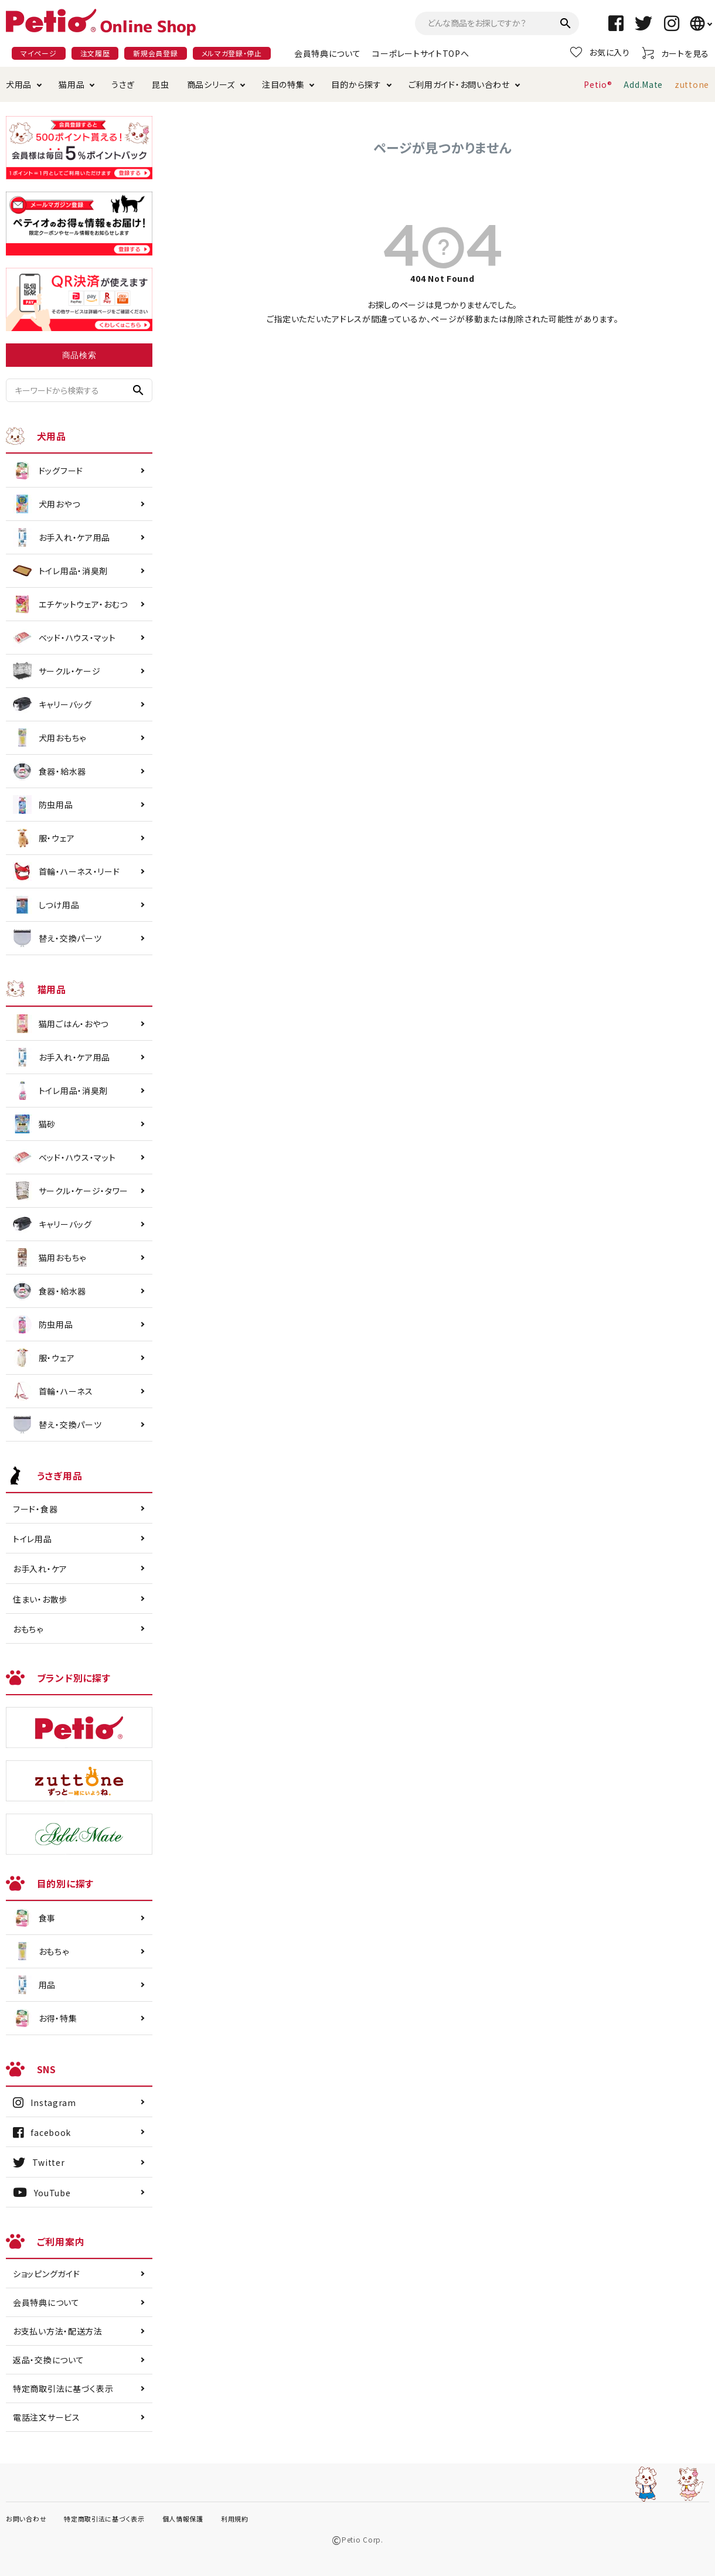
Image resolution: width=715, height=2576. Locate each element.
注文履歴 (95, 53)
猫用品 (71, 84)
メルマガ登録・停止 (232, 53)
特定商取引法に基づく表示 (63, 2388)
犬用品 (19, 84)
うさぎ (122, 84)
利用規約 (234, 2518)
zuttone (692, 84)
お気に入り (600, 52)
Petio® (598, 84)
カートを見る (675, 53)
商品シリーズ (211, 84)
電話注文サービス (46, 2417)
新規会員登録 (155, 53)
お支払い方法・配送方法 (58, 2331)
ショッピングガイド (46, 2273)
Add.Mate (643, 84)
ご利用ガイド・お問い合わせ (459, 84)
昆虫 (160, 84)
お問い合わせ (26, 2518)
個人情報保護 (182, 2518)
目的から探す (356, 84)
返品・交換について (48, 2360)
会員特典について (327, 53)
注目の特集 (283, 84)
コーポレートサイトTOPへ (420, 53)
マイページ (39, 53)
